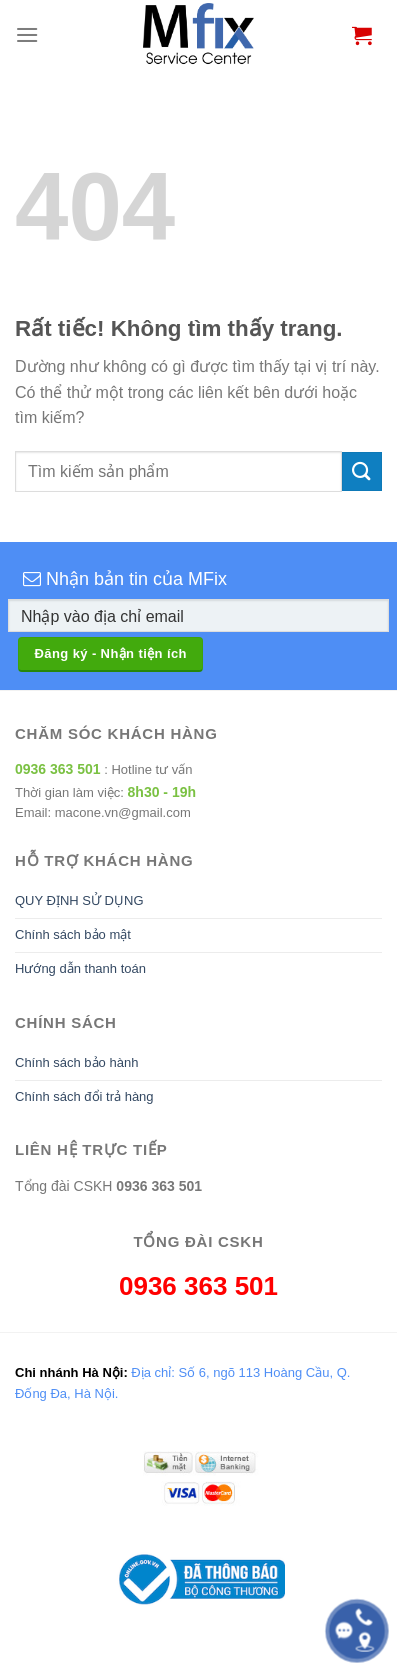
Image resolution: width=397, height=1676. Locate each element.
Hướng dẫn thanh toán (80, 968)
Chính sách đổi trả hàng (84, 1096)
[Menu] (27, 34)
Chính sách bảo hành (76, 1062)
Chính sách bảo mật (73, 934)
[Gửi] (362, 471)
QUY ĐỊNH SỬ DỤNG (79, 900)
